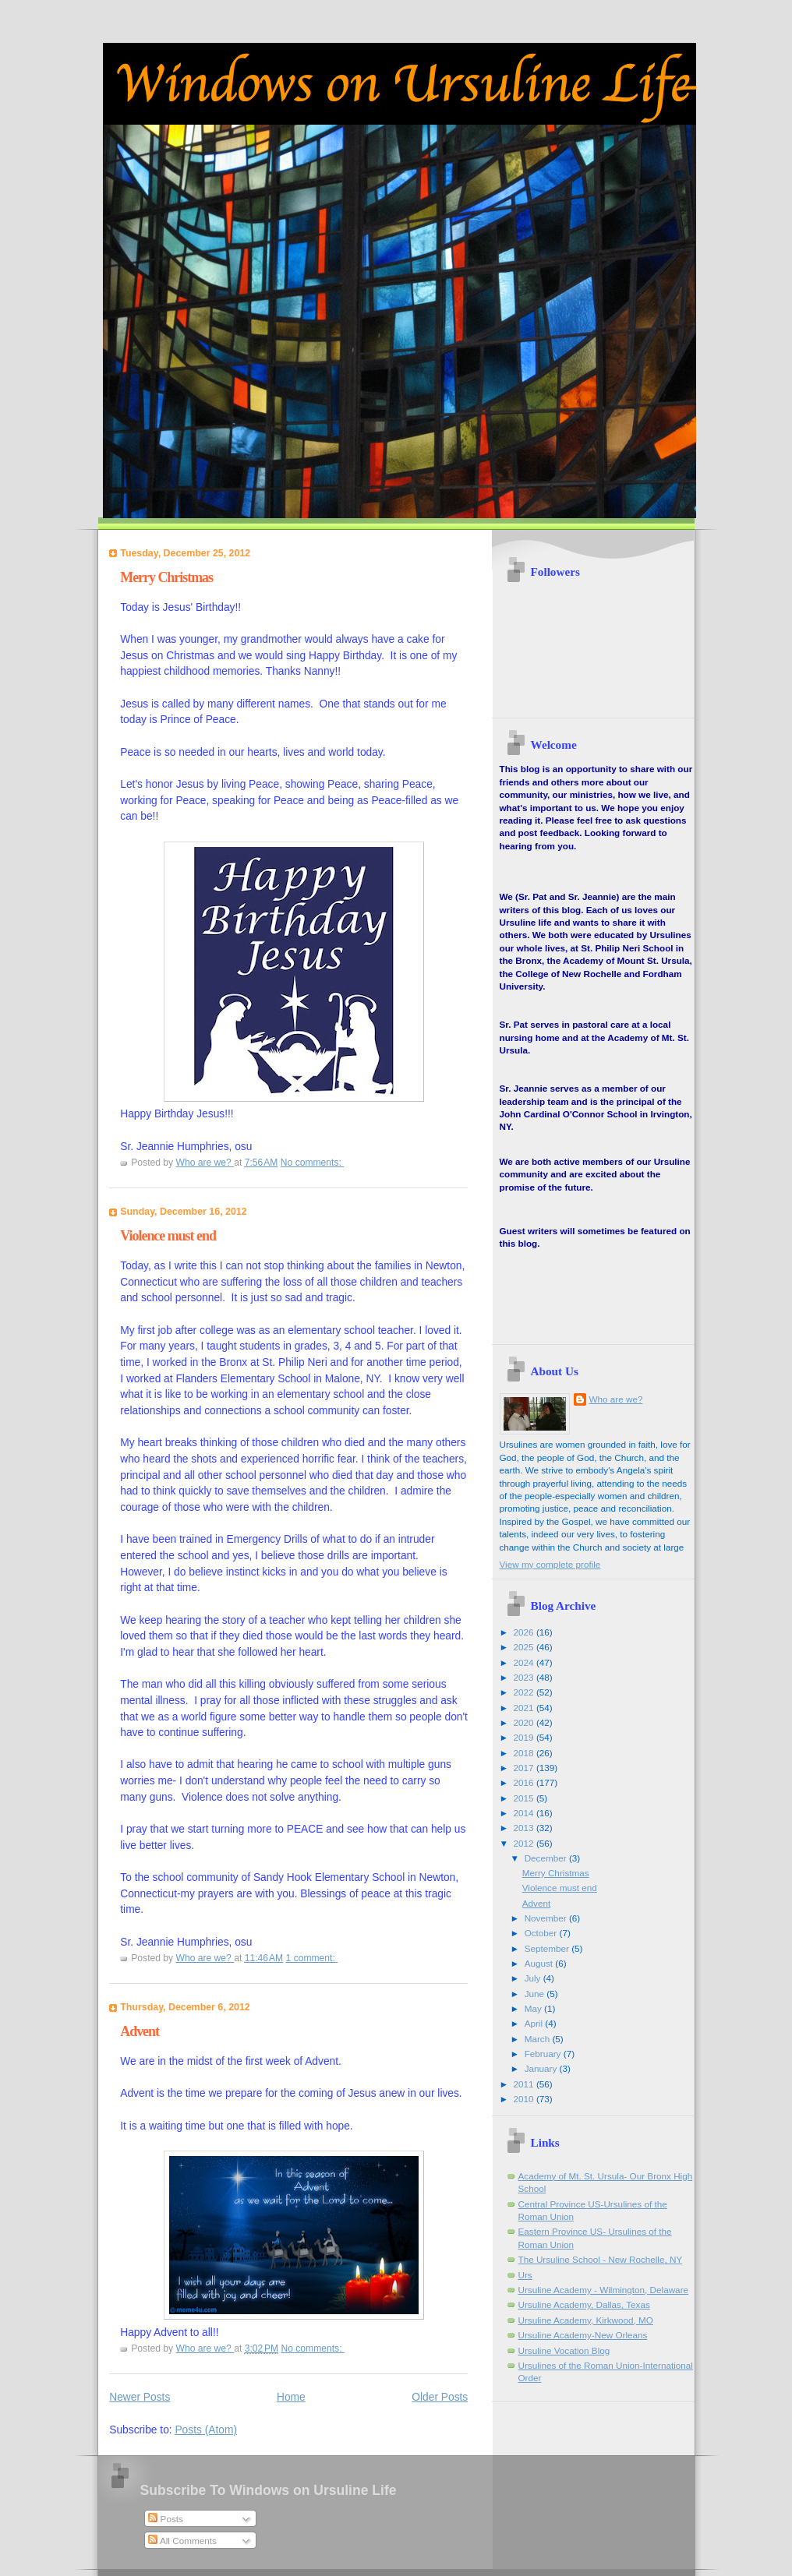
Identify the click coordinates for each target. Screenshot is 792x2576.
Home (291, 2397)
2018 (525, 1753)
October (542, 1933)
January (542, 2068)
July (534, 1978)
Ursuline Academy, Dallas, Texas (584, 2304)
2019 (525, 1737)
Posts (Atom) (206, 2430)
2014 (525, 1813)
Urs (525, 2275)
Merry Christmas (166, 577)
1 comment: (312, 1958)
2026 (525, 1632)
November (547, 1918)
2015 (525, 1798)
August (540, 1963)
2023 (525, 1677)
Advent (139, 2031)
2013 (525, 1828)
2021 (525, 1708)
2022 (525, 1692)
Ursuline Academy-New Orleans (583, 2335)
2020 (525, 1722)
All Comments (182, 2540)
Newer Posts (139, 2397)
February (544, 2053)
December (547, 1858)
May (534, 2008)
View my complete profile (550, 1564)
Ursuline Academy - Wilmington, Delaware (603, 2290)
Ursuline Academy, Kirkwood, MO (585, 2320)
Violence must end (168, 1236)
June (536, 1993)
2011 (525, 2084)
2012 (525, 1843)
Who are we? (616, 1399)
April (535, 2023)
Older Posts (440, 2397)
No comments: (312, 1162)
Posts (165, 2519)
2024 (525, 1662)
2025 (525, 1647)
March (539, 2039)
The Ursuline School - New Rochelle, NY (600, 2259)
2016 (525, 1782)
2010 (525, 2099)
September (548, 1948)
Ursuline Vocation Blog (564, 2350)
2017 (525, 1768)
